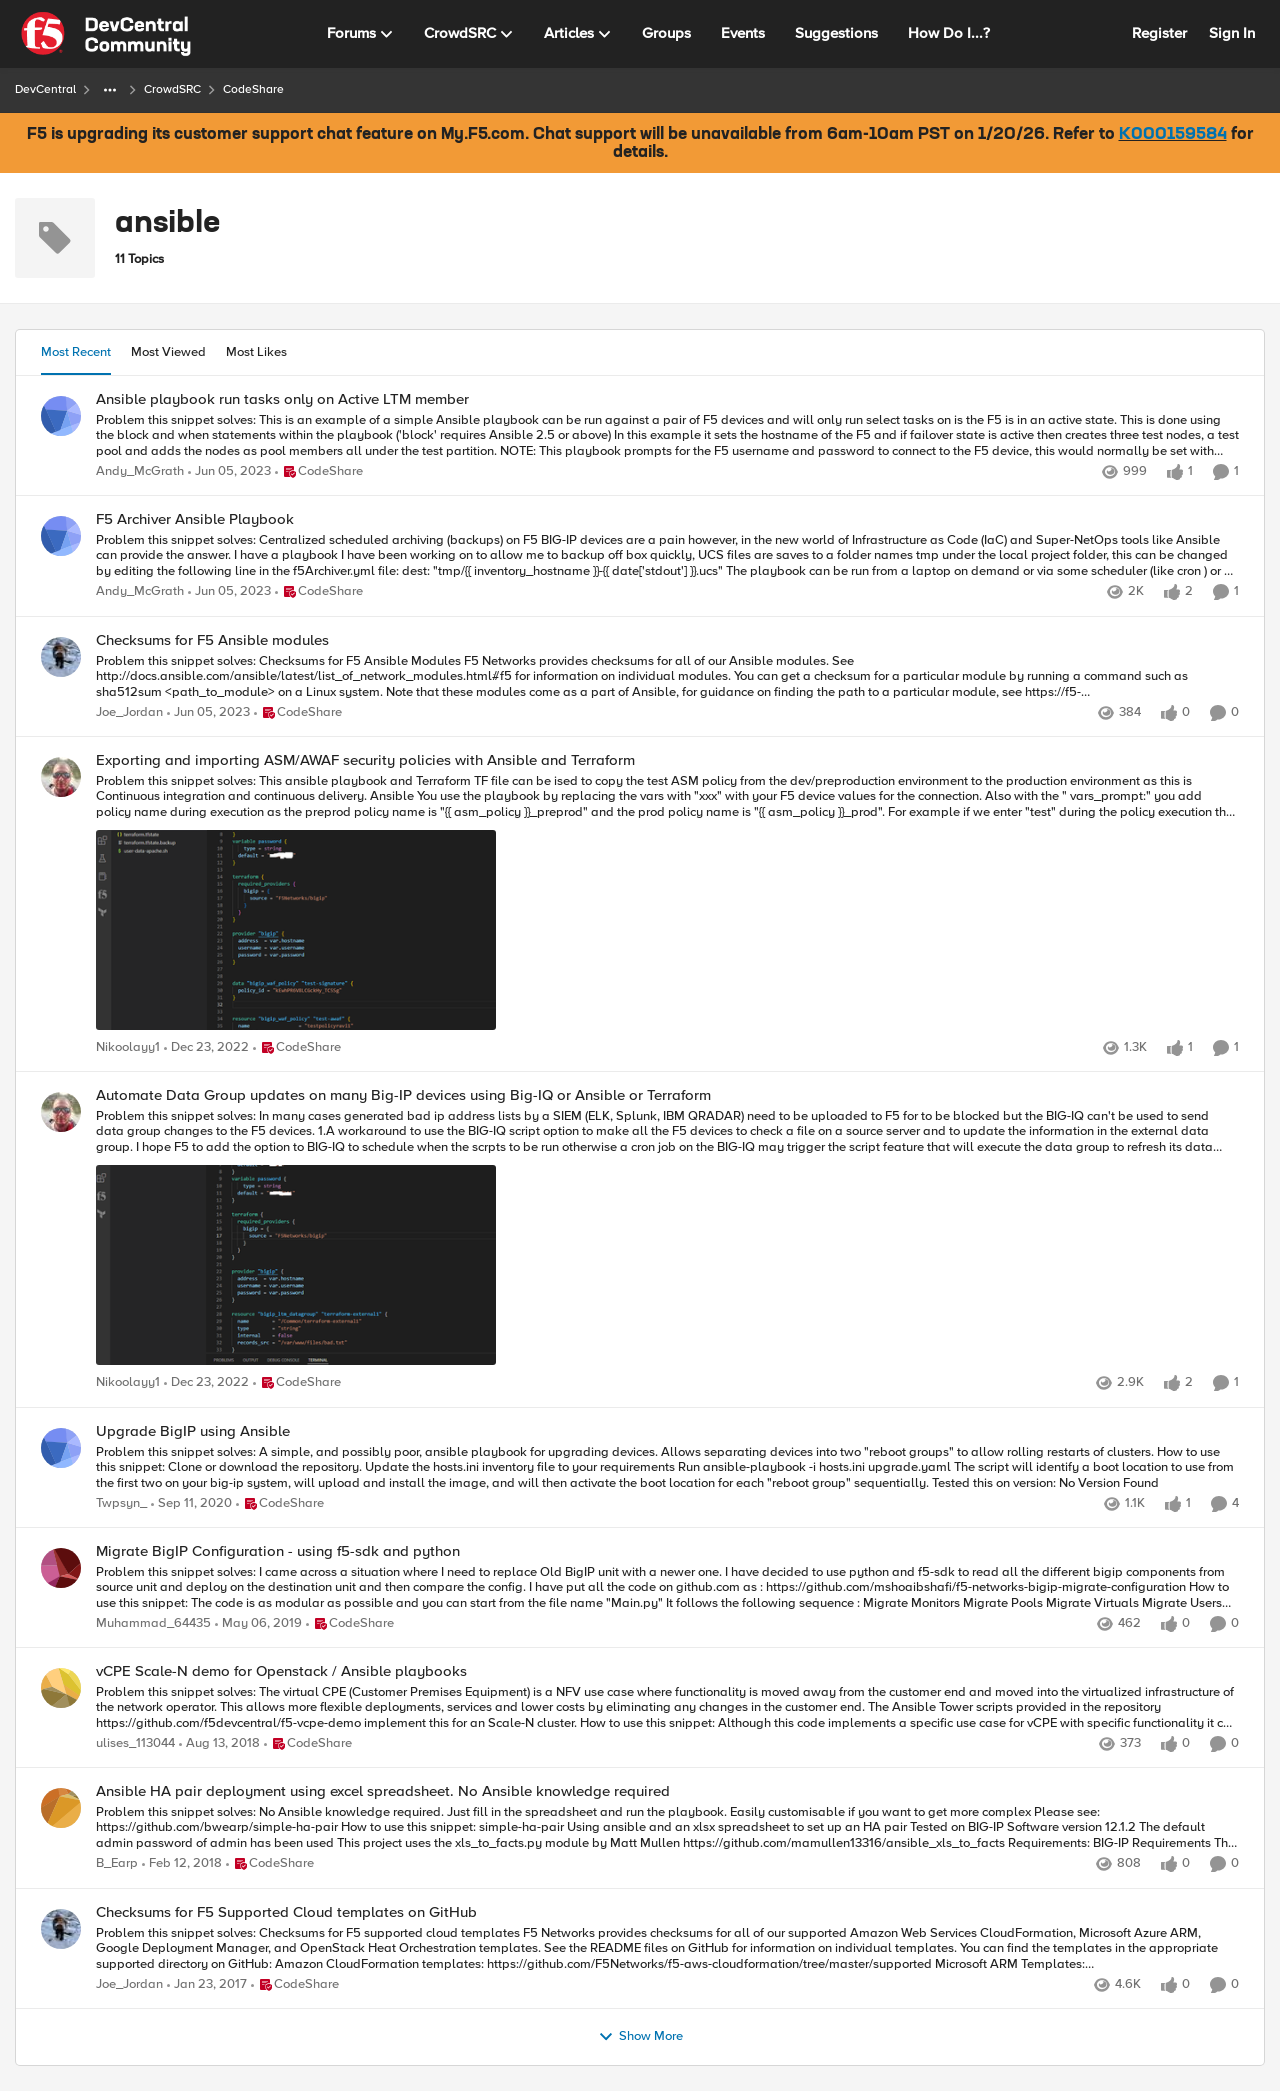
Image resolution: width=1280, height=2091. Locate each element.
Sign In (1232, 33)
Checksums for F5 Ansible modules (212, 640)
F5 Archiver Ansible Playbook (195, 519)
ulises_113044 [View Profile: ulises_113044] (135, 1744)
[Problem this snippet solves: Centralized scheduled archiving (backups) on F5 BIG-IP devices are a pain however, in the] (667, 556)
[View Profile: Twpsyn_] (61, 1448)
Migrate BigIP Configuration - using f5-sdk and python (278, 1551)
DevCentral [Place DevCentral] (45, 89)
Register (1159, 33)
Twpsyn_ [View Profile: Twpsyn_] (121, 1503)
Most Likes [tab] (256, 352)
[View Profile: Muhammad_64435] (61, 1568)
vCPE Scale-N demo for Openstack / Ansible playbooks (281, 1671)
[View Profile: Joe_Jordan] (61, 657)
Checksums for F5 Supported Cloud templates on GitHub (286, 1912)
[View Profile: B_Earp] (61, 1808)
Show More (640, 2037)
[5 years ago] (191, 1504)
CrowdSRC (172, 89)
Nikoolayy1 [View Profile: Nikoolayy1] (128, 1048)
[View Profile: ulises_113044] (61, 1688)
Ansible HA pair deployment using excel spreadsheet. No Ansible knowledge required (383, 1791)
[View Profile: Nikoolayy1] (61, 777)
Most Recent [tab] (76, 352)
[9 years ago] (207, 1985)
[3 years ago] (229, 473)
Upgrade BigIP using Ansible (193, 1431)
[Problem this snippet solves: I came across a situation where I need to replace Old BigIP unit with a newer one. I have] (667, 1587)
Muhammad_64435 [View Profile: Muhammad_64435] (153, 1623)
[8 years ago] (182, 1865)
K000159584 (1173, 135)
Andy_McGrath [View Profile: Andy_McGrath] (140, 472)
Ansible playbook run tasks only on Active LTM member (282, 399)
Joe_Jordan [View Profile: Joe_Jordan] (129, 712)
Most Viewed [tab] (168, 352)
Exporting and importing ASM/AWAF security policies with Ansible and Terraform (365, 760)
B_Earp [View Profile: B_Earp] (117, 1864)
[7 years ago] (258, 1624)
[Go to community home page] (106, 34)
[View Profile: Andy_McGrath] (61, 416)
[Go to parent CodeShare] (319, 473)
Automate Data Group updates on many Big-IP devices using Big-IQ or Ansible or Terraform (403, 1095)
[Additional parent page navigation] (110, 90)
